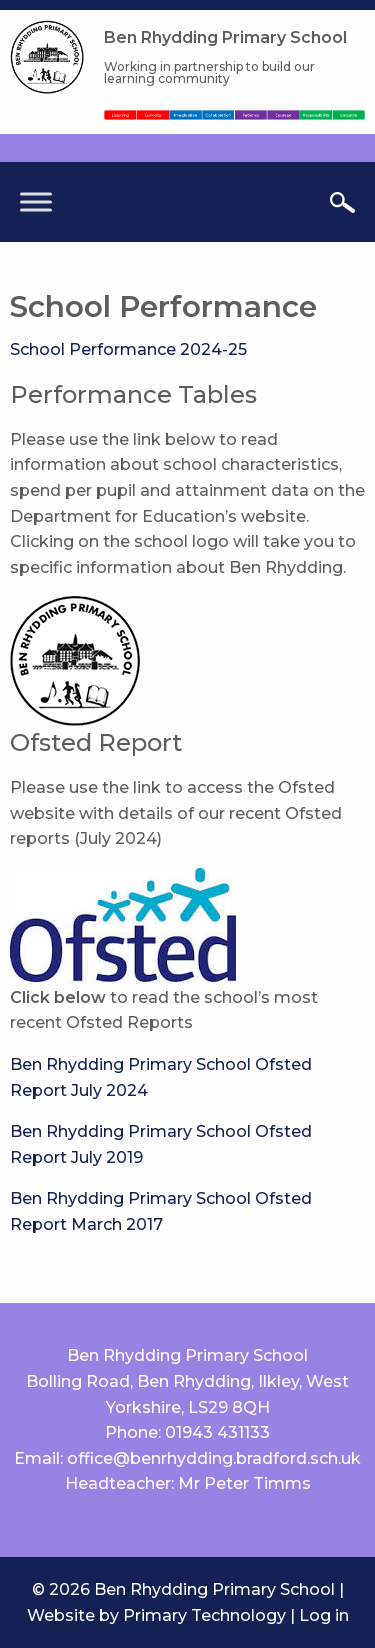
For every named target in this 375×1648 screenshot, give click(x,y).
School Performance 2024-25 (128, 349)
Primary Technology (204, 1615)
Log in (324, 1615)
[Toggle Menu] (36, 201)
